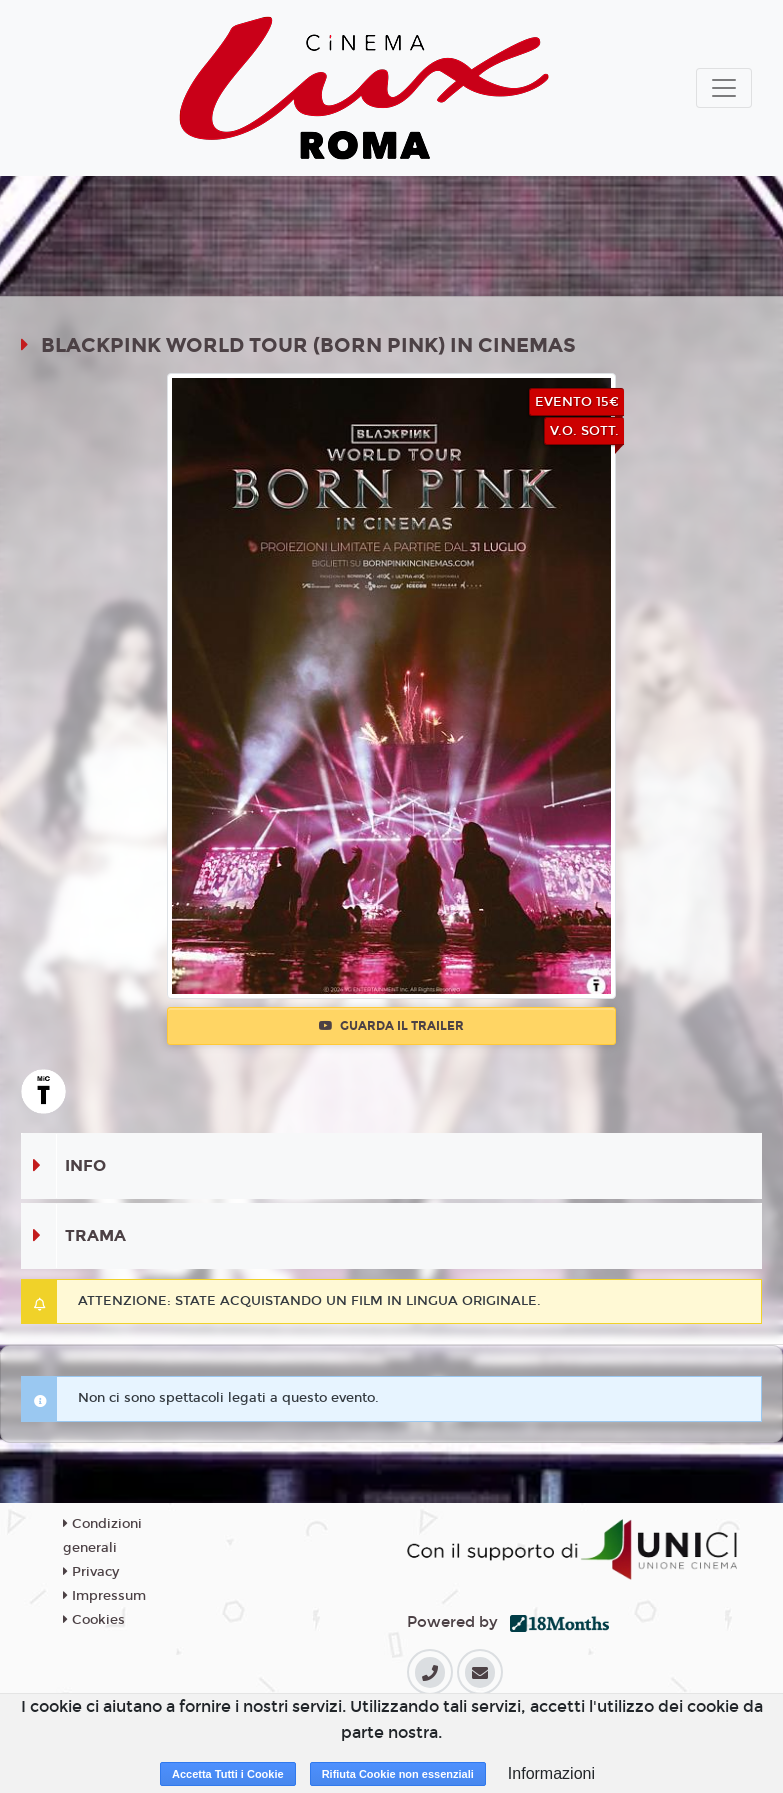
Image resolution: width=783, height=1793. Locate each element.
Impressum (104, 1596)
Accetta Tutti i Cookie (228, 1774)
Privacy (91, 1572)
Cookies (94, 1620)
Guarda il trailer (391, 1026)
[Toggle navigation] (724, 88)
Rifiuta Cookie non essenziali (398, 1774)
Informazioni (551, 1773)
